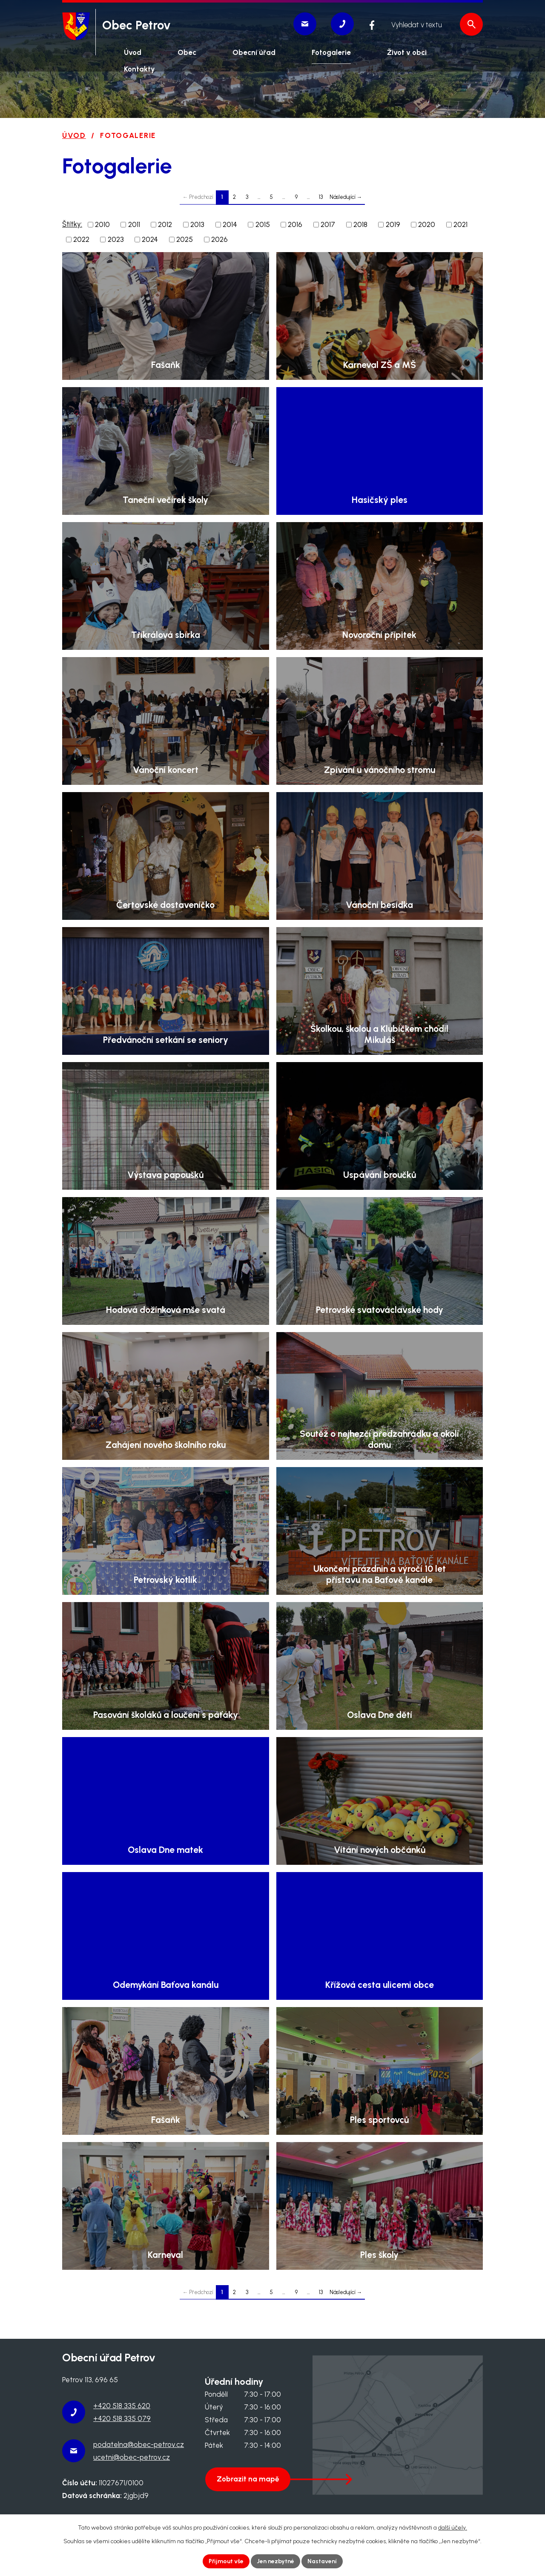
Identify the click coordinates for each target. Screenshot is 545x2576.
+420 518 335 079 (122, 2418)
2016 (295, 224)
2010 (102, 224)
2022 (81, 239)
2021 (460, 224)
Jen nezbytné (275, 2561)
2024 (150, 239)
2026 (219, 239)
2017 (328, 224)
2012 (165, 224)
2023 (116, 239)
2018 (360, 224)
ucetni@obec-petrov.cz (131, 2457)
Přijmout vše (226, 2561)
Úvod (74, 135)
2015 (262, 224)
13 (321, 197)
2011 (134, 224)
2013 (197, 224)
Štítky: (72, 224)
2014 (230, 224)
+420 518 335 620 (121, 2405)
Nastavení (322, 2561)
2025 (184, 239)
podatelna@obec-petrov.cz (138, 2444)
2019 (393, 224)
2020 (426, 224)
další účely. (452, 2527)
